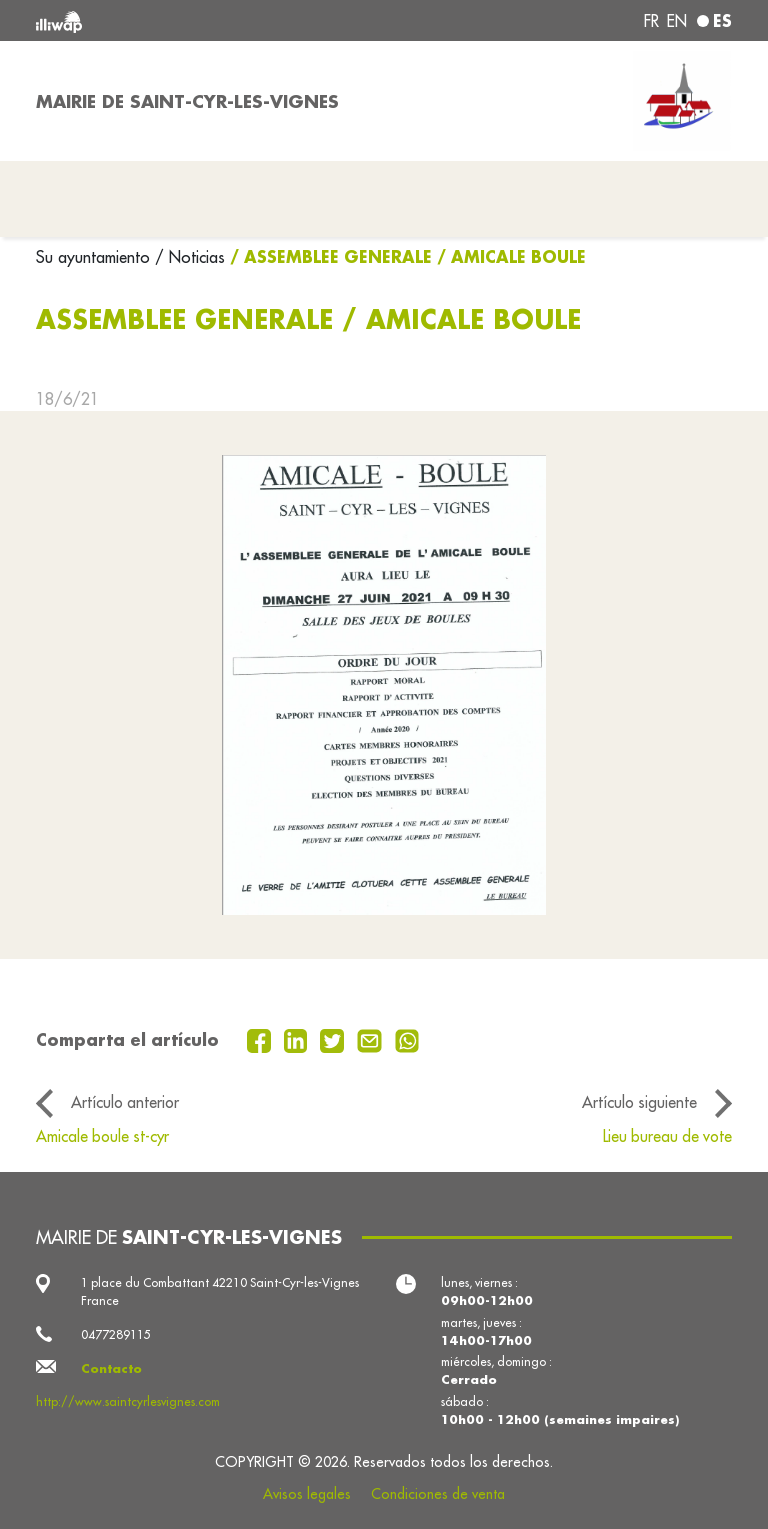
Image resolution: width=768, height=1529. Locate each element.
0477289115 (116, 1334)
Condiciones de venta (438, 1494)
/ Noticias (190, 257)
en (677, 21)
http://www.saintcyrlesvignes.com (128, 1401)
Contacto (111, 1368)
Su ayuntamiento (95, 257)
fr (651, 21)
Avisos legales (307, 1494)
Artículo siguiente (639, 1102)
